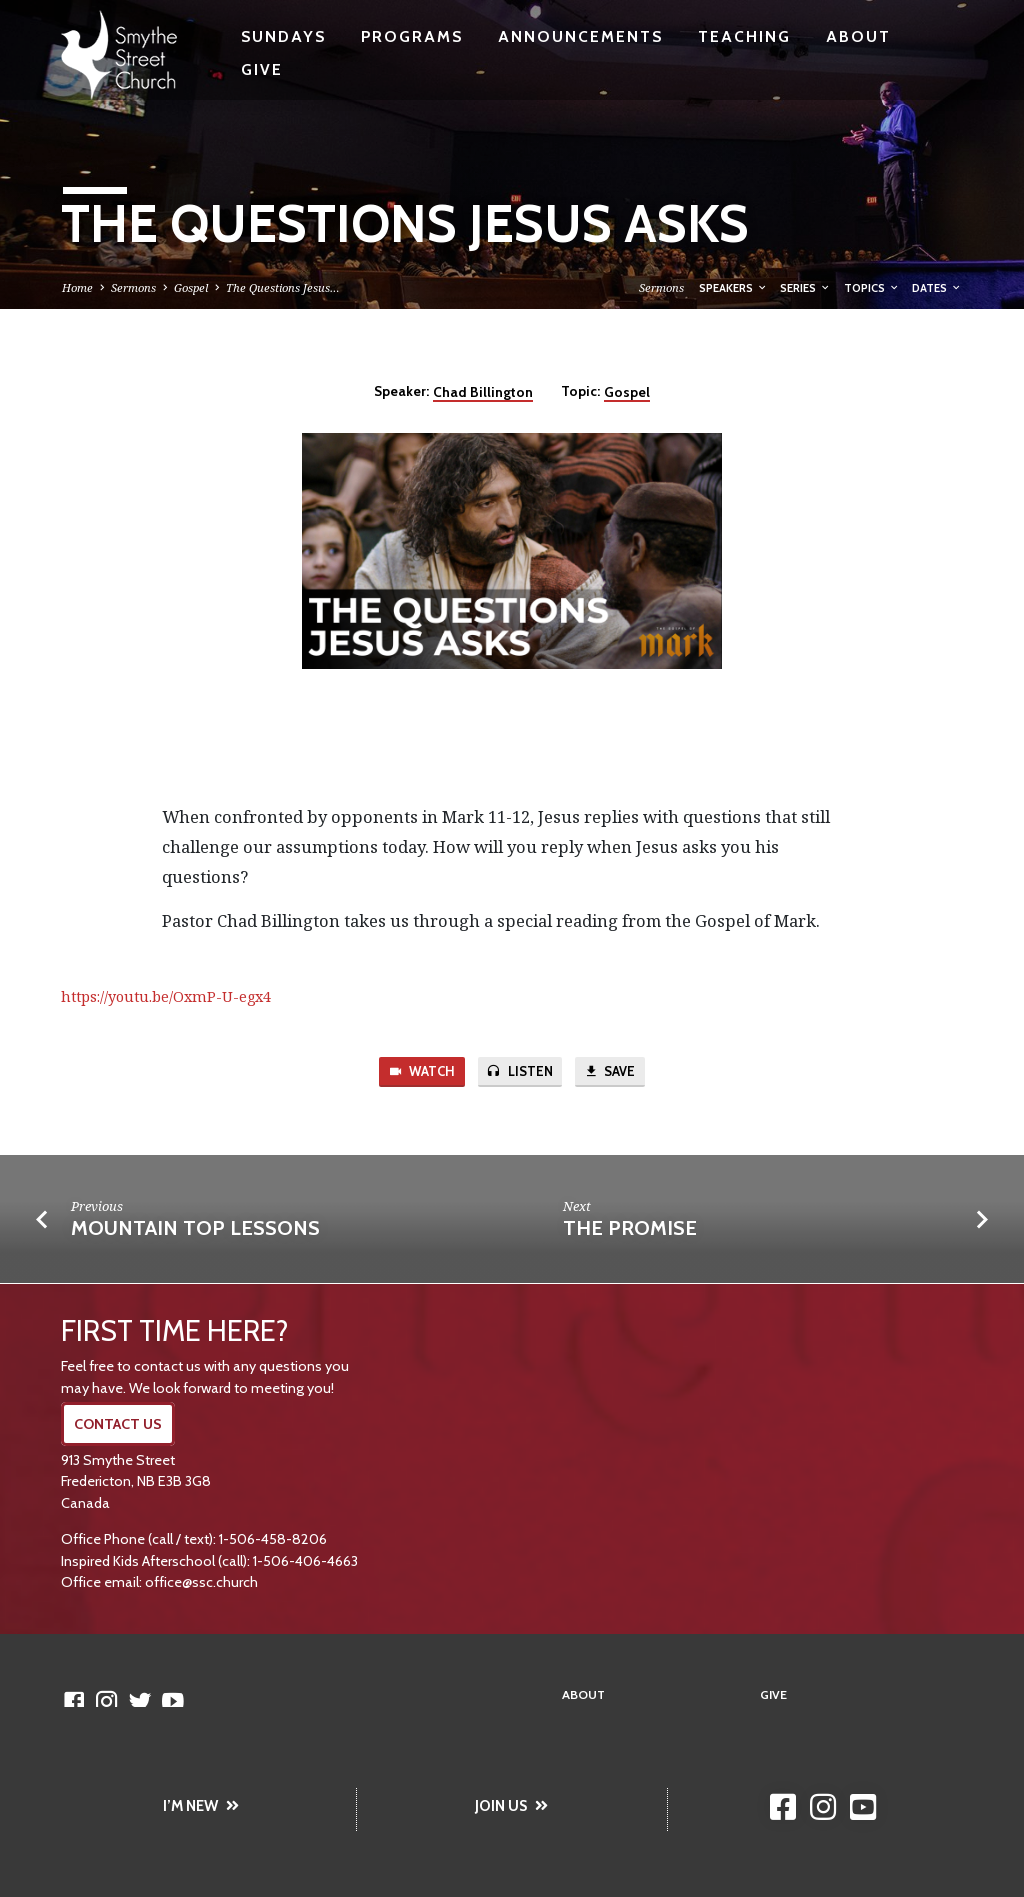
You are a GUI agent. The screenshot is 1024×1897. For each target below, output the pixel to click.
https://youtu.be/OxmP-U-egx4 (166, 996)
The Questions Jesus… (283, 287)
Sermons (133, 287)
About (858, 36)
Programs (412, 36)
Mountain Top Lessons (195, 1229)
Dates (937, 288)
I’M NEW (201, 1806)
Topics (872, 288)
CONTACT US (118, 1424)
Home (77, 287)
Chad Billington (483, 392)
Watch (421, 1072)
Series (805, 288)
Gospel (191, 287)
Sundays (283, 36)
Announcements (580, 36)
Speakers (733, 288)
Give (262, 69)
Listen (520, 1072)
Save (610, 1072)
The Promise (630, 1229)
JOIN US (511, 1806)
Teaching (744, 36)
